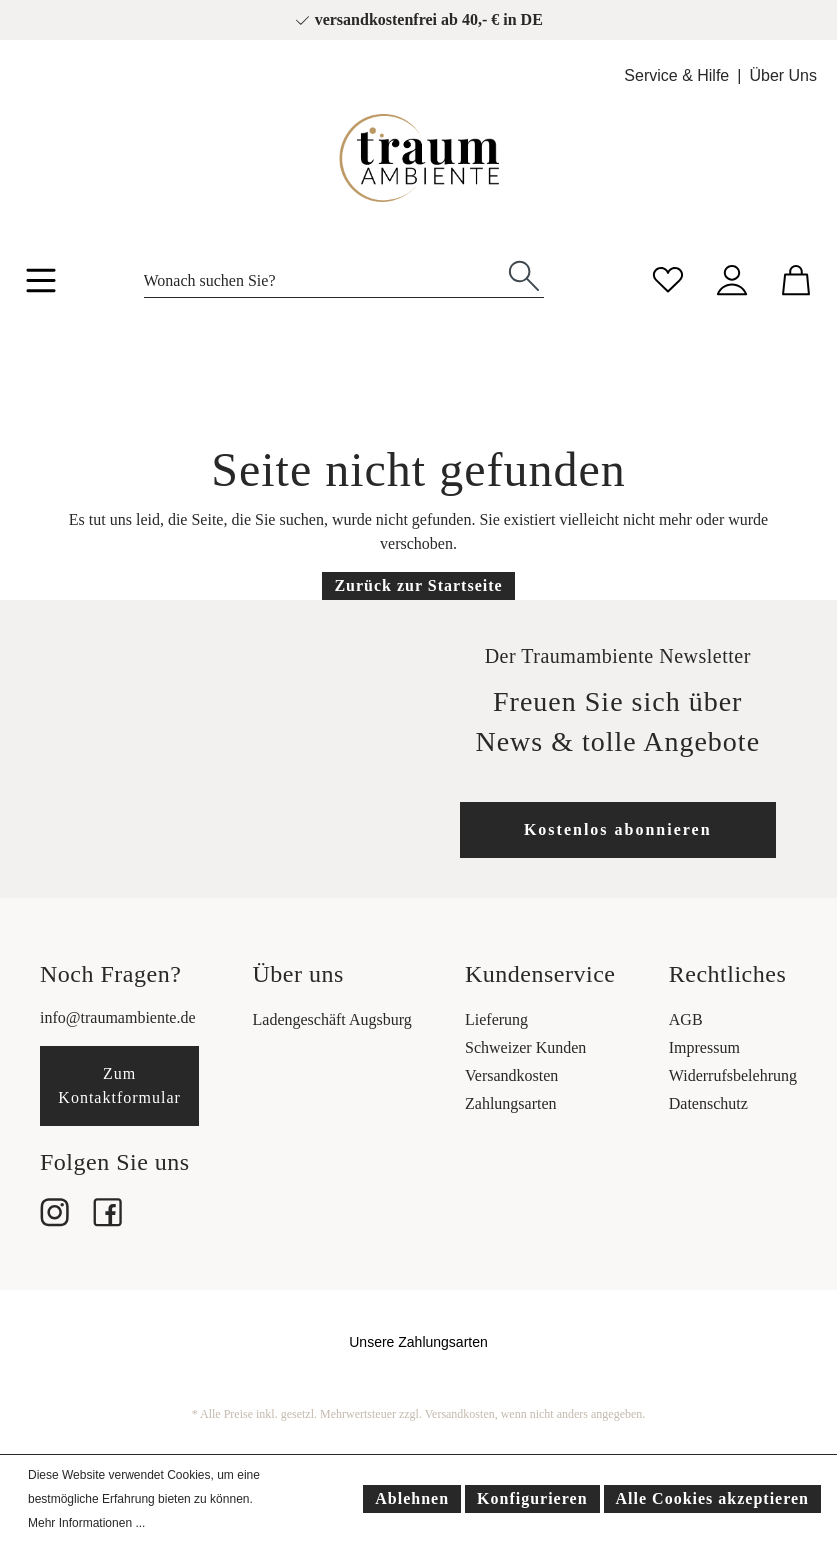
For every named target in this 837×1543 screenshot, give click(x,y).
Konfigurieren (532, 1498)
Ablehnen (412, 1498)
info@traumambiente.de (118, 1017)
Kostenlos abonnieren (618, 829)
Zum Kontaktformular (119, 1085)
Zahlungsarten (511, 1103)
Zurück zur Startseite (418, 585)
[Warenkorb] (796, 277)
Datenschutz (708, 1103)
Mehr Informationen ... (86, 1523)
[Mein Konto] (732, 277)
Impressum (704, 1047)
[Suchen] (524, 274)
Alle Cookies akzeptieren (712, 1498)
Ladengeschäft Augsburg (332, 1019)
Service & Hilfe (676, 75)
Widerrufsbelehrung (733, 1075)
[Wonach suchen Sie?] (324, 276)
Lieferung (496, 1019)
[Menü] (41, 284)
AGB (686, 1019)
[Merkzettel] (668, 277)
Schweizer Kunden (525, 1047)
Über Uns (783, 75)
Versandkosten (511, 1075)
